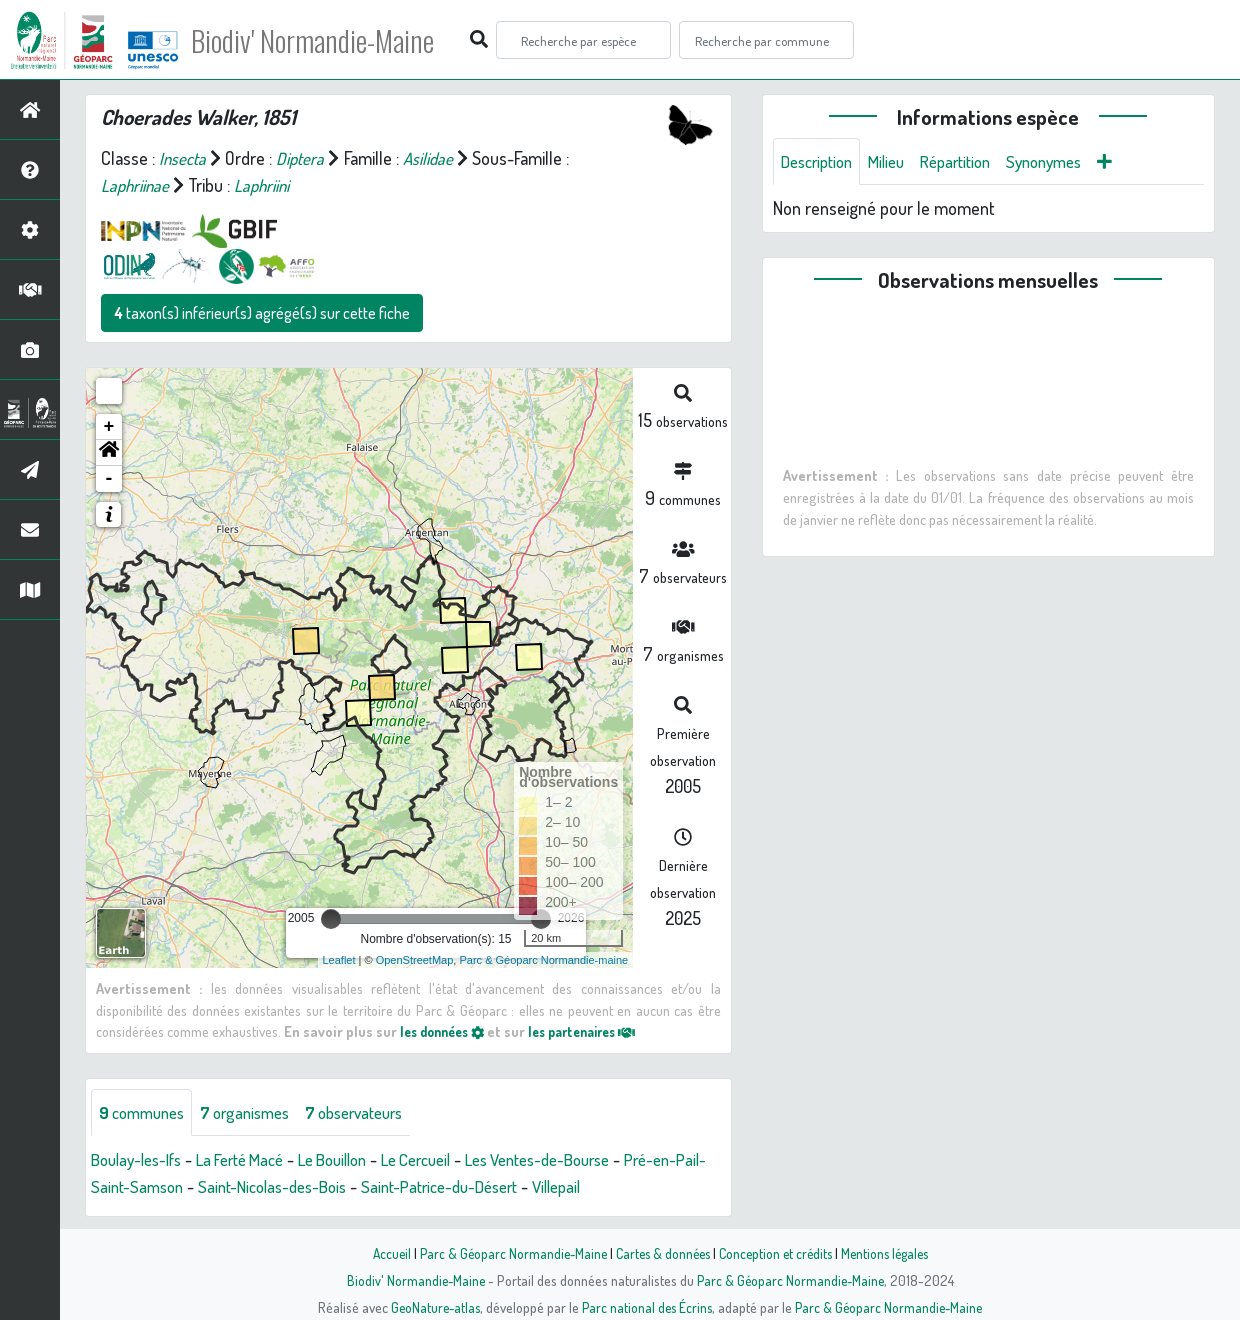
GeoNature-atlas (431, 1307)
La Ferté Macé (256, 1161)
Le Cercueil (452, 1161)
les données (447, 1031)
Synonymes (1068, 162)
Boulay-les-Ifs (141, 1161)
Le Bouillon (359, 1161)
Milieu (897, 162)
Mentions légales (892, 1253)
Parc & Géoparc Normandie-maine (543, 960)
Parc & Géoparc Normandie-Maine (506, 1253)
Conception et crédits (777, 1253)
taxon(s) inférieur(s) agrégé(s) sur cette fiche (262, 313)
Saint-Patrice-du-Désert (522, 1188)
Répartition (972, 162)
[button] (109, 453)
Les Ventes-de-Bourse (588, 1161)
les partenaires (598, 1031)
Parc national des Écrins (647, 1307)
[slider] (331, 919)
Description (821, 162)
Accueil (381, 1253)
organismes (257, 1113)
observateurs (376, 1113)
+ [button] (109, 427)
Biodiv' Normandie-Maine (328, 40)
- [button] (109, 479)
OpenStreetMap (415, 960)
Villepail (650, 1188)
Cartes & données (660, 1253)
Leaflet (339, 960)
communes (146, 1113)
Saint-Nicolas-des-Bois (341, 1188)
